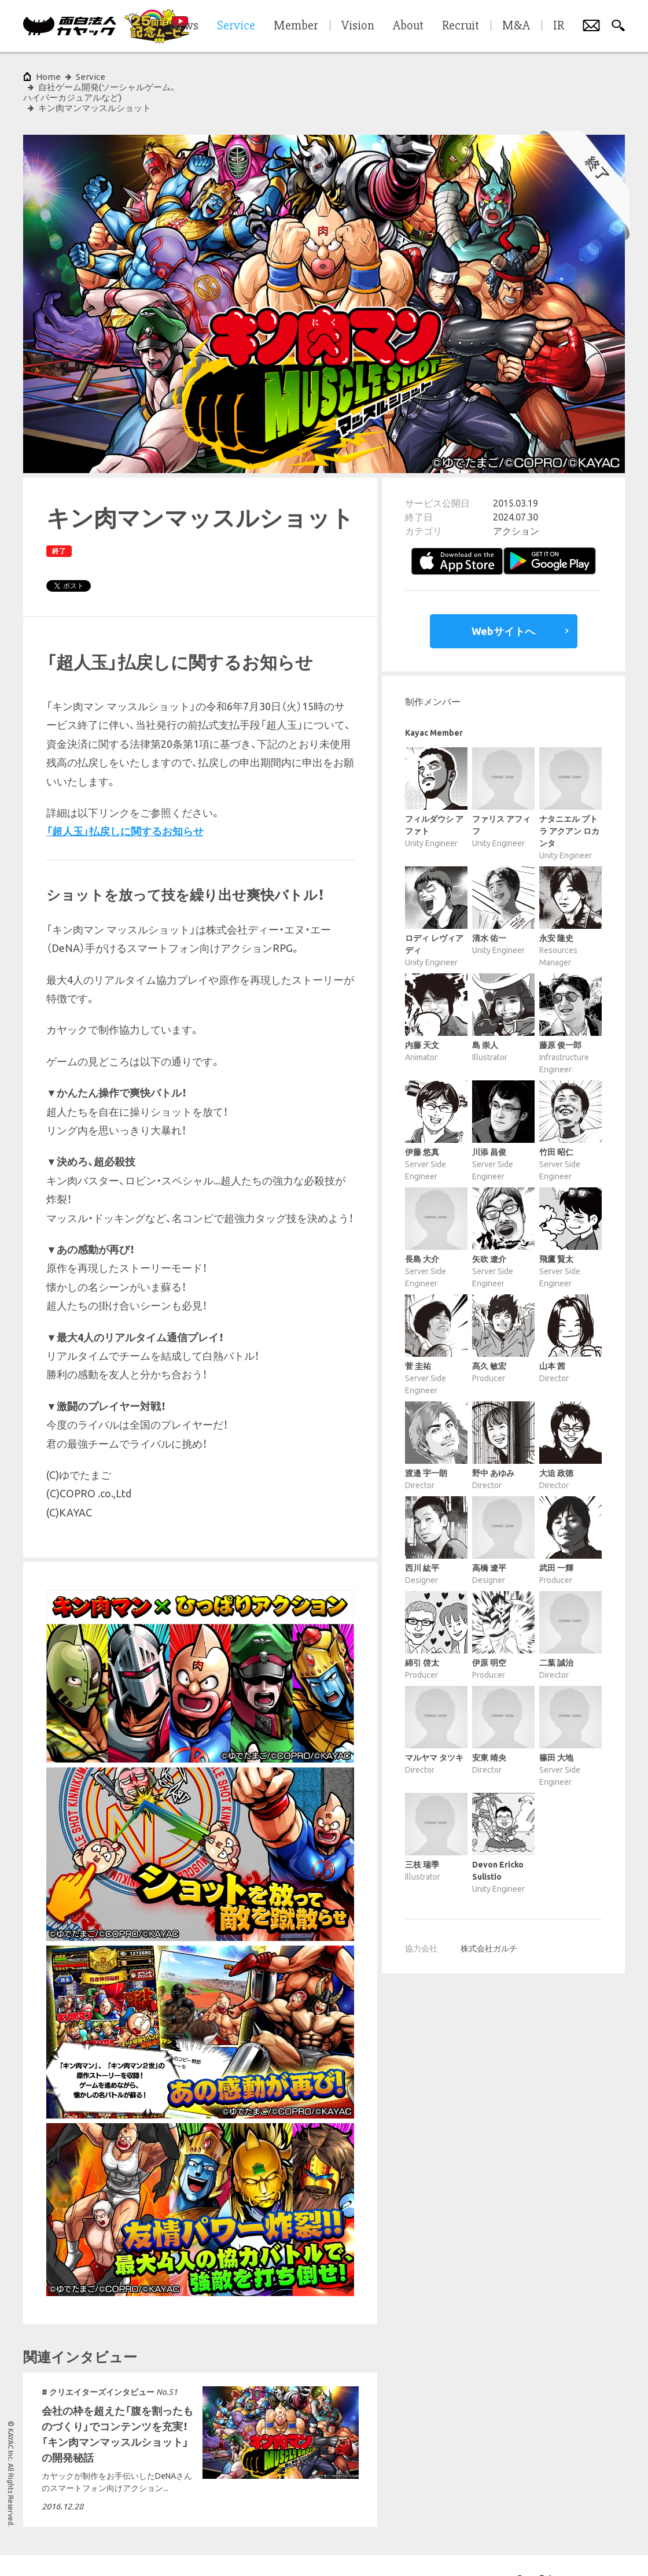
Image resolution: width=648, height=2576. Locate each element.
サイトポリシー (47, 2549)
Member (296, 26)
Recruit (460, 26)
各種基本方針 (190, 2549)
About (408, 26)
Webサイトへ (503, 600)
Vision (357, 26)
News (184, 26)
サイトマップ (245, 2549)
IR (558, 26)
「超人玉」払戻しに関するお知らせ (125, 800)
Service (90, 77)
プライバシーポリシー (120, 2549)
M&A (516, 26)
